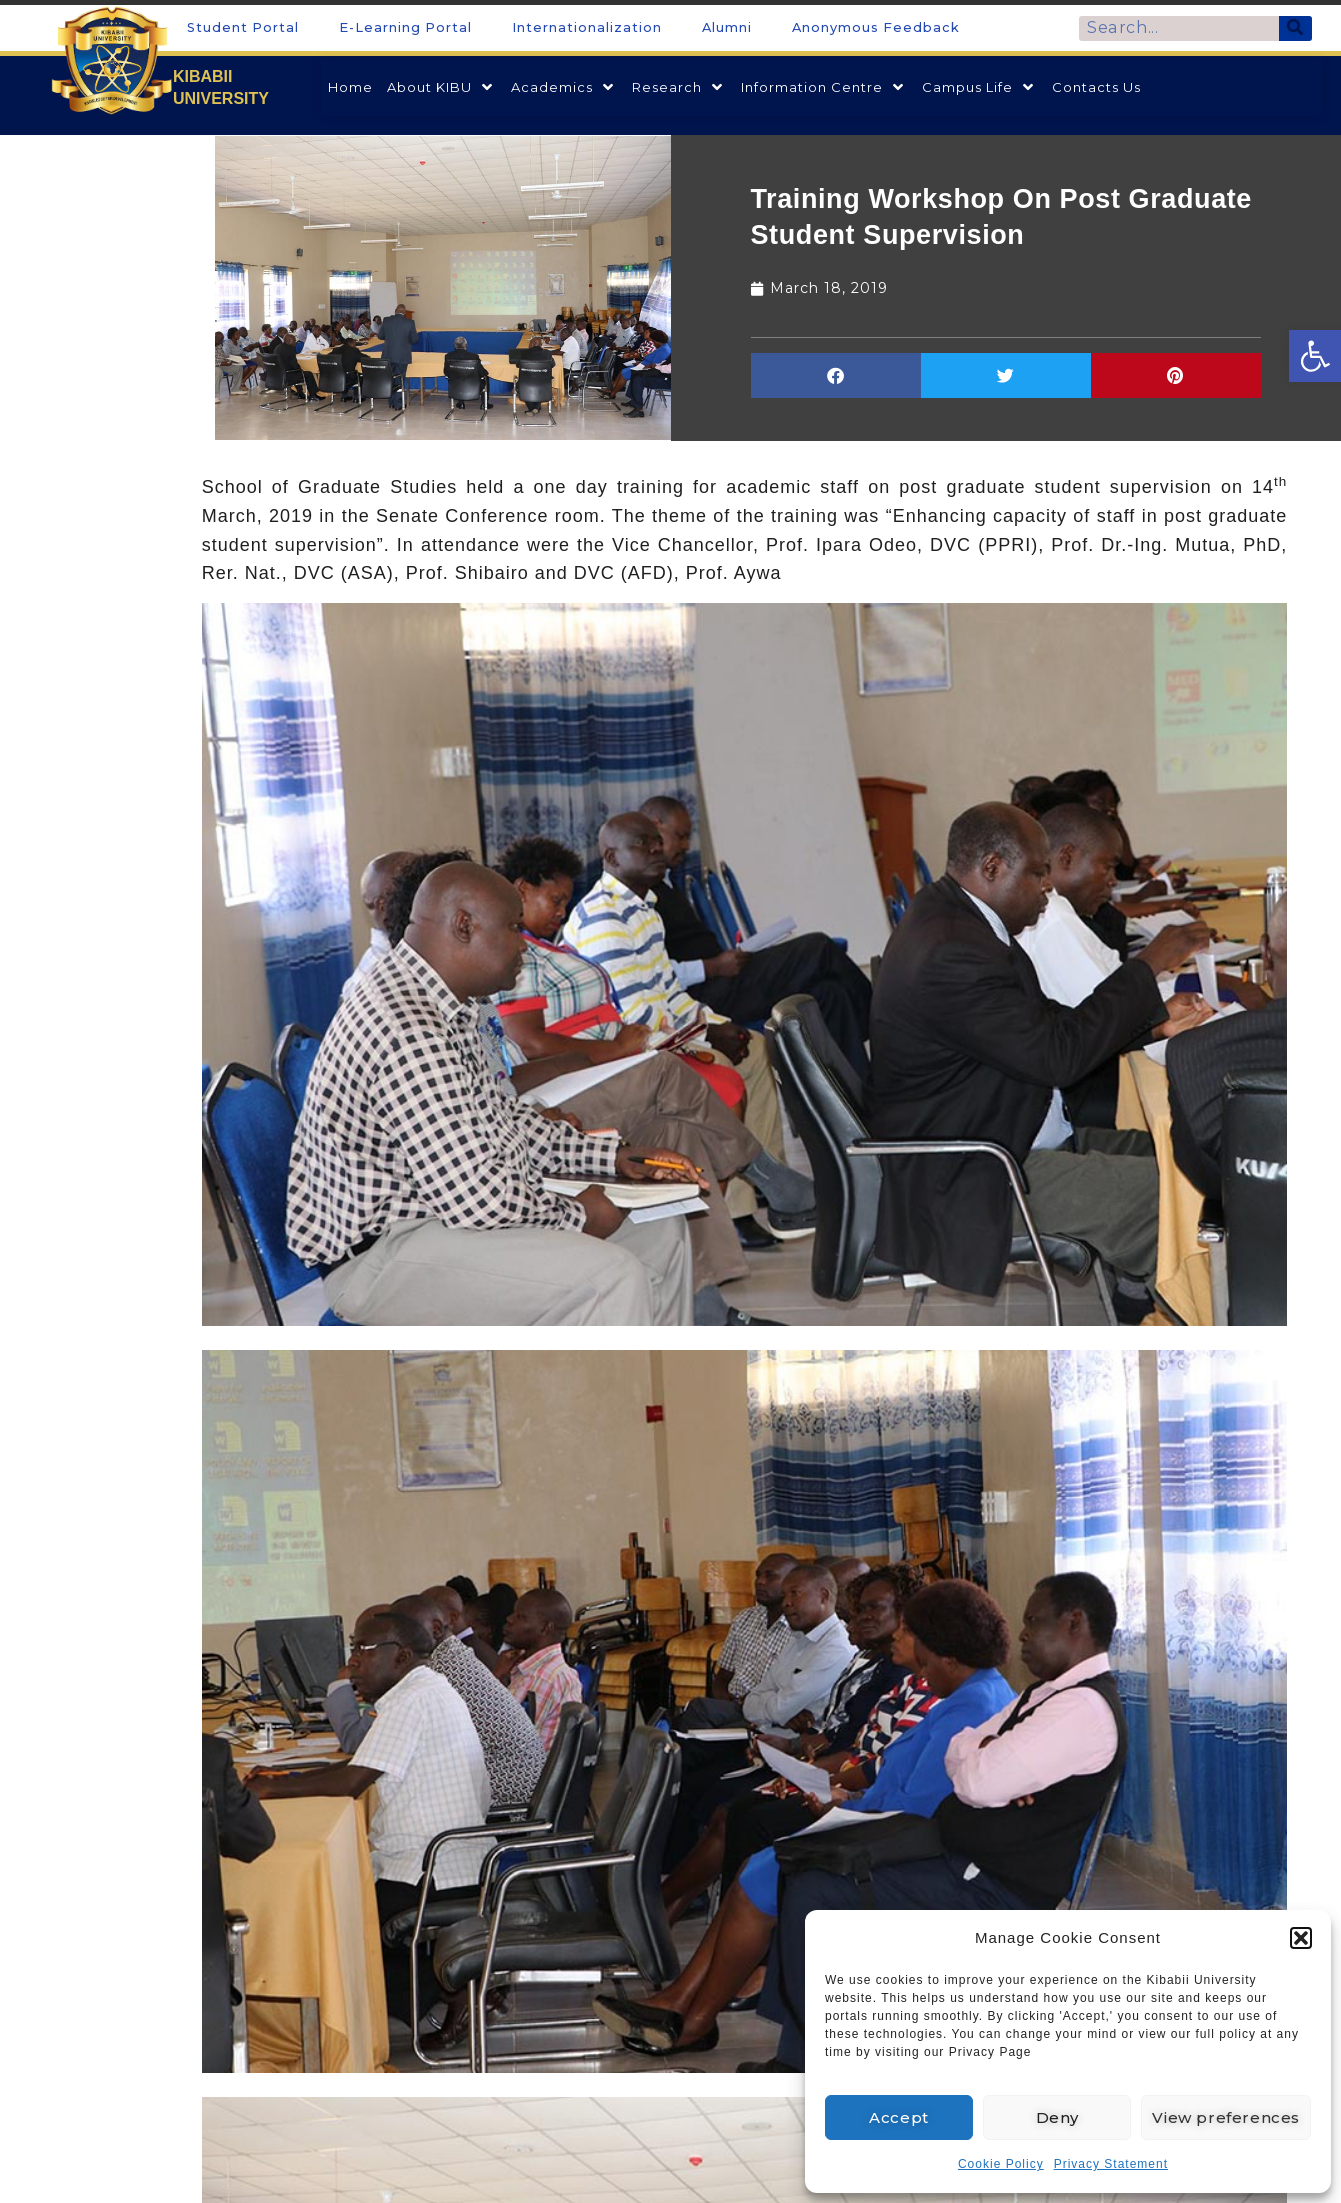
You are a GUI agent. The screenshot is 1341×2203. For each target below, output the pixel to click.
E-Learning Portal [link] (405, 27)
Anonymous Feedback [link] (876, 27)
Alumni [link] (727, 27)
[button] (1301, 1938)
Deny (1057, 2117)
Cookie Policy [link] (1001, 2164)
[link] (1315, 356)
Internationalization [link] (587, 27)
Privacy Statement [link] (1111, 2164)
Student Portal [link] (243, 27)
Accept (899, 2117)
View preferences (1226, 2117)
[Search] (1295, 28)
